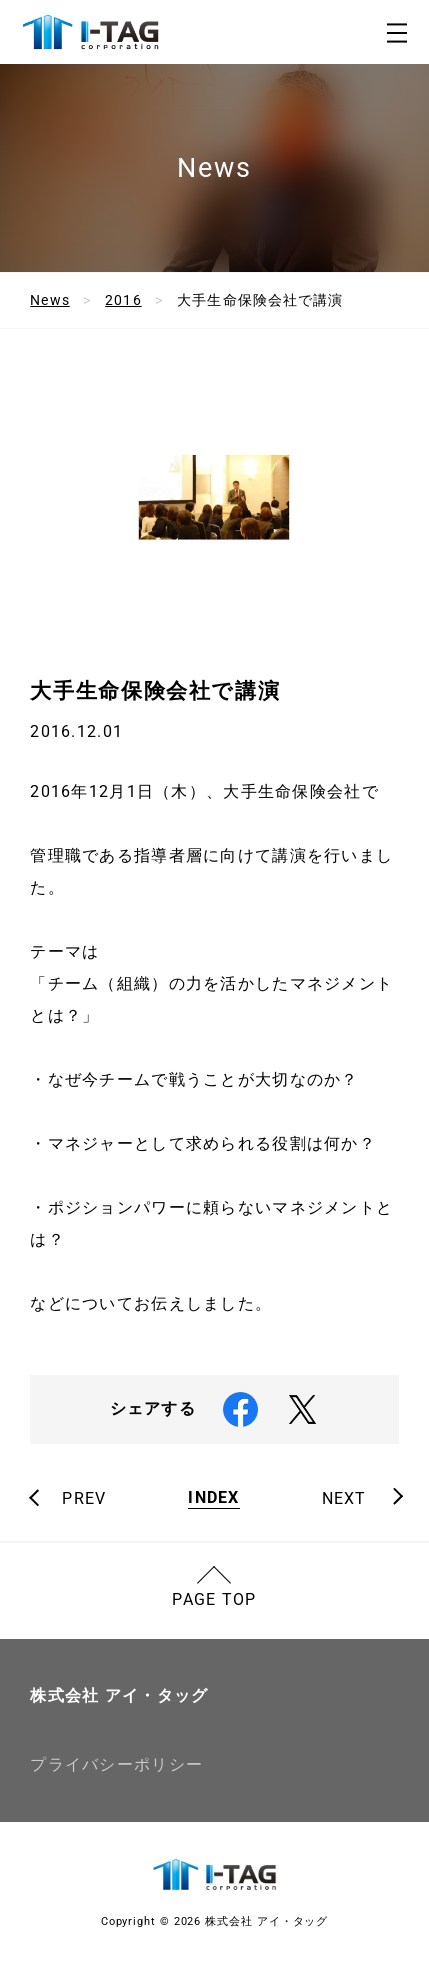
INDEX (213, 1498)
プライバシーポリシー (116, 1764)
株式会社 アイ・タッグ (119, 1695)
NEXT (344, 1499)
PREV (84, 1499)
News (49, 300)
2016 (123, 300)
